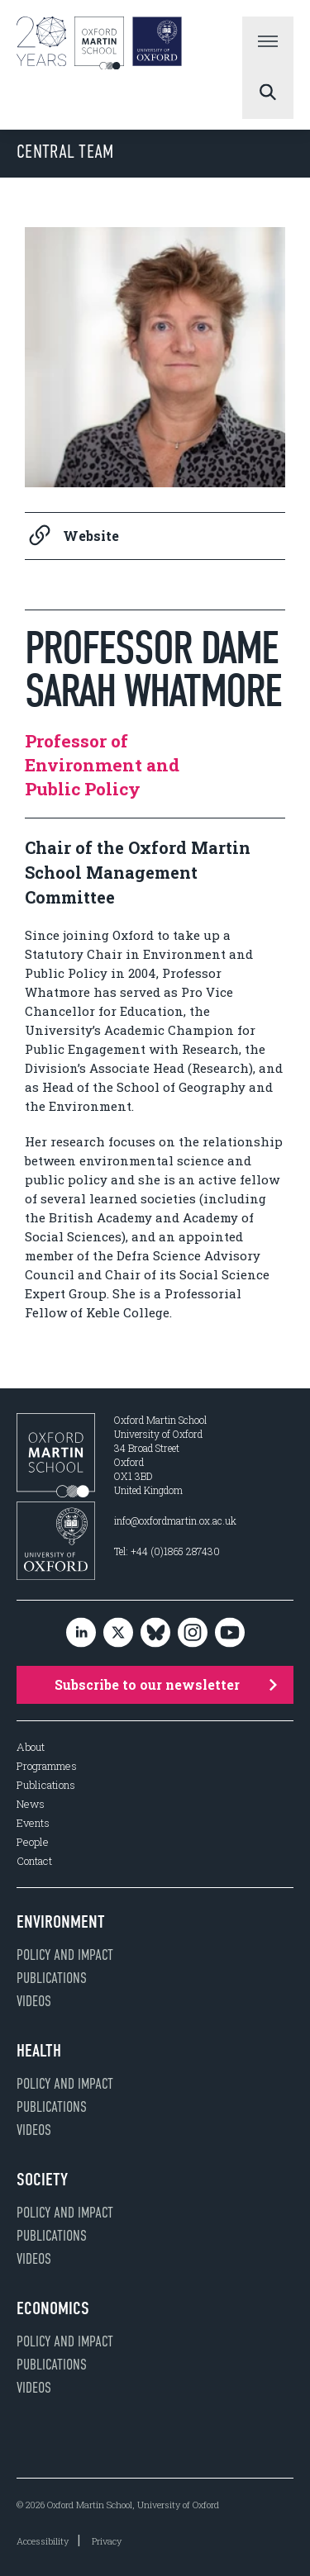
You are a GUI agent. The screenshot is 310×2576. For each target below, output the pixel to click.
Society (42, 2179)
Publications (46, 1785)
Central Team (65, 151)
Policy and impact (65, 1954)
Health (39, 2050)
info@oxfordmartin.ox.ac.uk (175, 1520)
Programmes (47, 1766)
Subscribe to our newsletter (166, 1684)
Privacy (107, 2541)
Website (72, 536)
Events (33, 1823)
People (33, 1842)
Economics (53, 2308)
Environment (61, 1922)
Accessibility (43, 2541)
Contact (34, 1861)
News (31, 1804)
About (31, 1747)
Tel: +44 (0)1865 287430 (167, 1551)
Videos (34, 2001)
